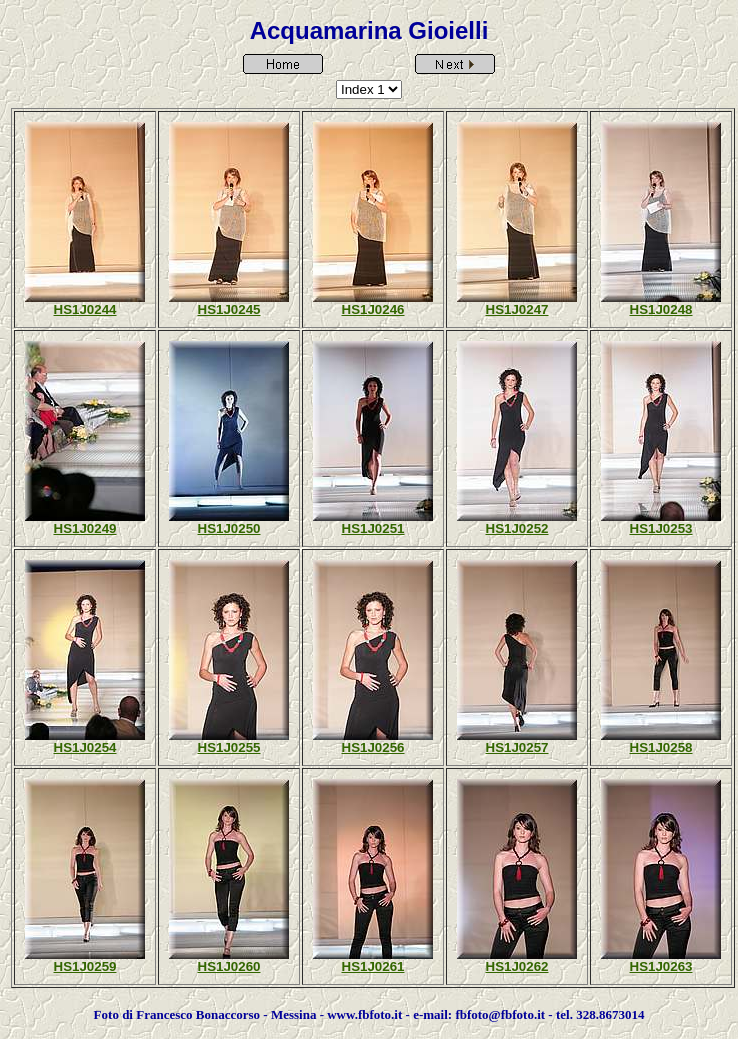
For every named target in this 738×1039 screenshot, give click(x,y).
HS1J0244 (85, 309)
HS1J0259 (85, 966)
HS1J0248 (661, 309)
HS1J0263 (661, 966)
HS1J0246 (373, 309)
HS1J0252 (517, 528)
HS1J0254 (85, 747)
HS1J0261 (373, 966)
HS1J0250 (229, 528)
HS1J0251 (373, 528)
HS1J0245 (229, 309)
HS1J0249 (85, 528)
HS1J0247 (517, 309)
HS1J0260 (229, 966)
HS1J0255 (229, 747)
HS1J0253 (661, 528)
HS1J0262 (517, 966)
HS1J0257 (517, 747)
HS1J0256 (373, 747)
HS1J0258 (661, 747)
